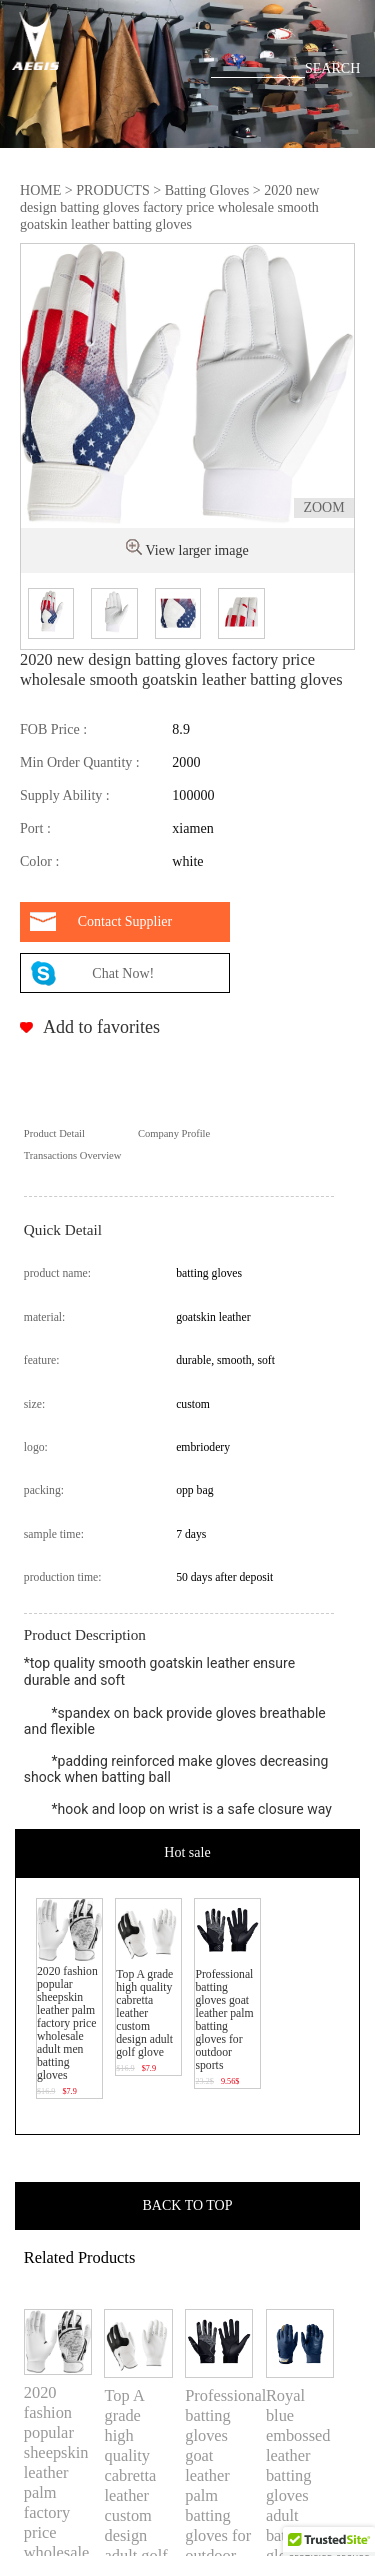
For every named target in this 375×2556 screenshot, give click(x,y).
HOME (40, 190)
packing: (44, 1490)
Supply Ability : (65, 795)
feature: (42, 1360)
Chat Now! (124, 973)
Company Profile (174, 1133)
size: (34, 1404)
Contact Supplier (125, 921)
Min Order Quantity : (80, 762)
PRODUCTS (112, 190)
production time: (63, 1577)
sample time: (54, 1534)
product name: (57, 1273)
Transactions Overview (73, 1155)
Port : (35, 828)
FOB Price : (53, 729)
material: (45, 1317)
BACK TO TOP (188, 2205)
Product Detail (54, 1133)
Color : (39, 861)
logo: (36, 1447)
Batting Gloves (207, 190)
